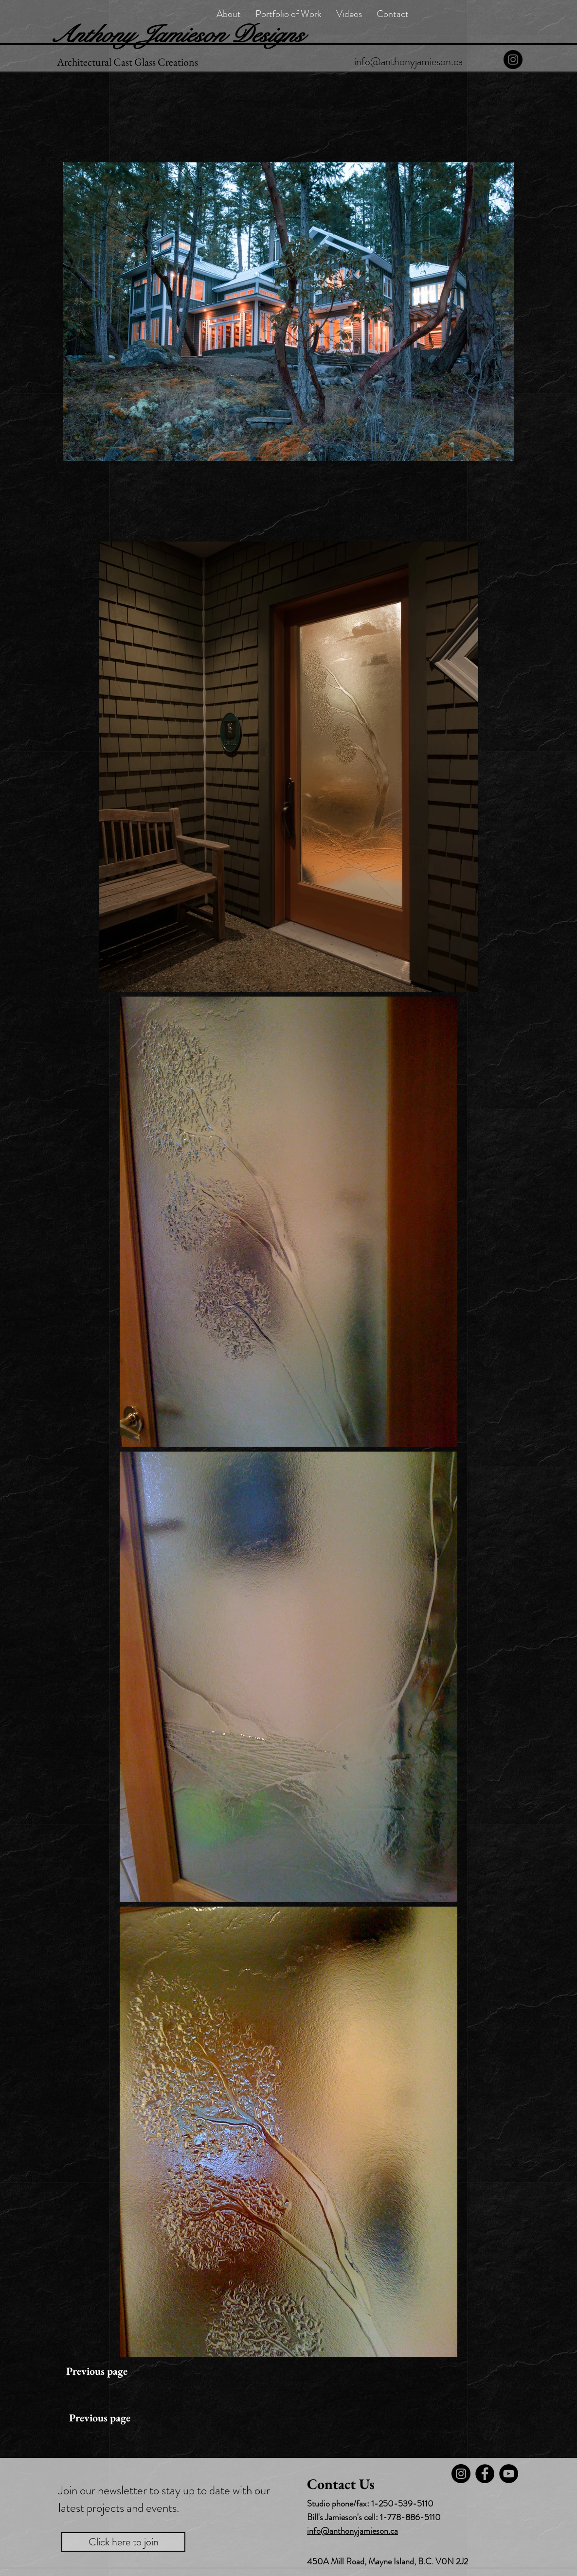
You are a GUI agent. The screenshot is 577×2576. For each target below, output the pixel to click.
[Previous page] (97, 2371)
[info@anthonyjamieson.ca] (408, 62)
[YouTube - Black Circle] (508, 2473)
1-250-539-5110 (402, 2503)
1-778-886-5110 (410, 2517)
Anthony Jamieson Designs (176, 34)
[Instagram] (513, 59)
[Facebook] (484, 2473)
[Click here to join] (123, 2542)
